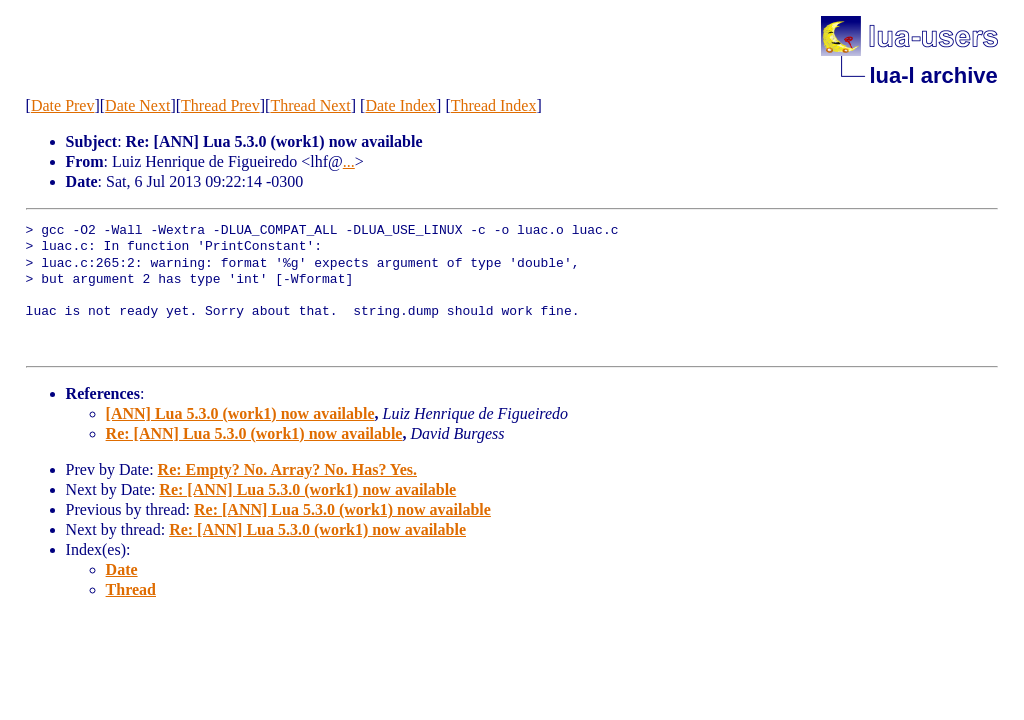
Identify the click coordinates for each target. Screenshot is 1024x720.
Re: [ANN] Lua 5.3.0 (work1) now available (254, 433)
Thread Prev (220, 105)
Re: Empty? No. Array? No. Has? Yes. (287, 469)
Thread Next (310, 105)
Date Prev (63, 105)
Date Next (137, 105)
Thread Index (494, 105)
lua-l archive (933, 75)
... (349, 161)
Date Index (400, 105)
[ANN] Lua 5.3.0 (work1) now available (240, 413)
